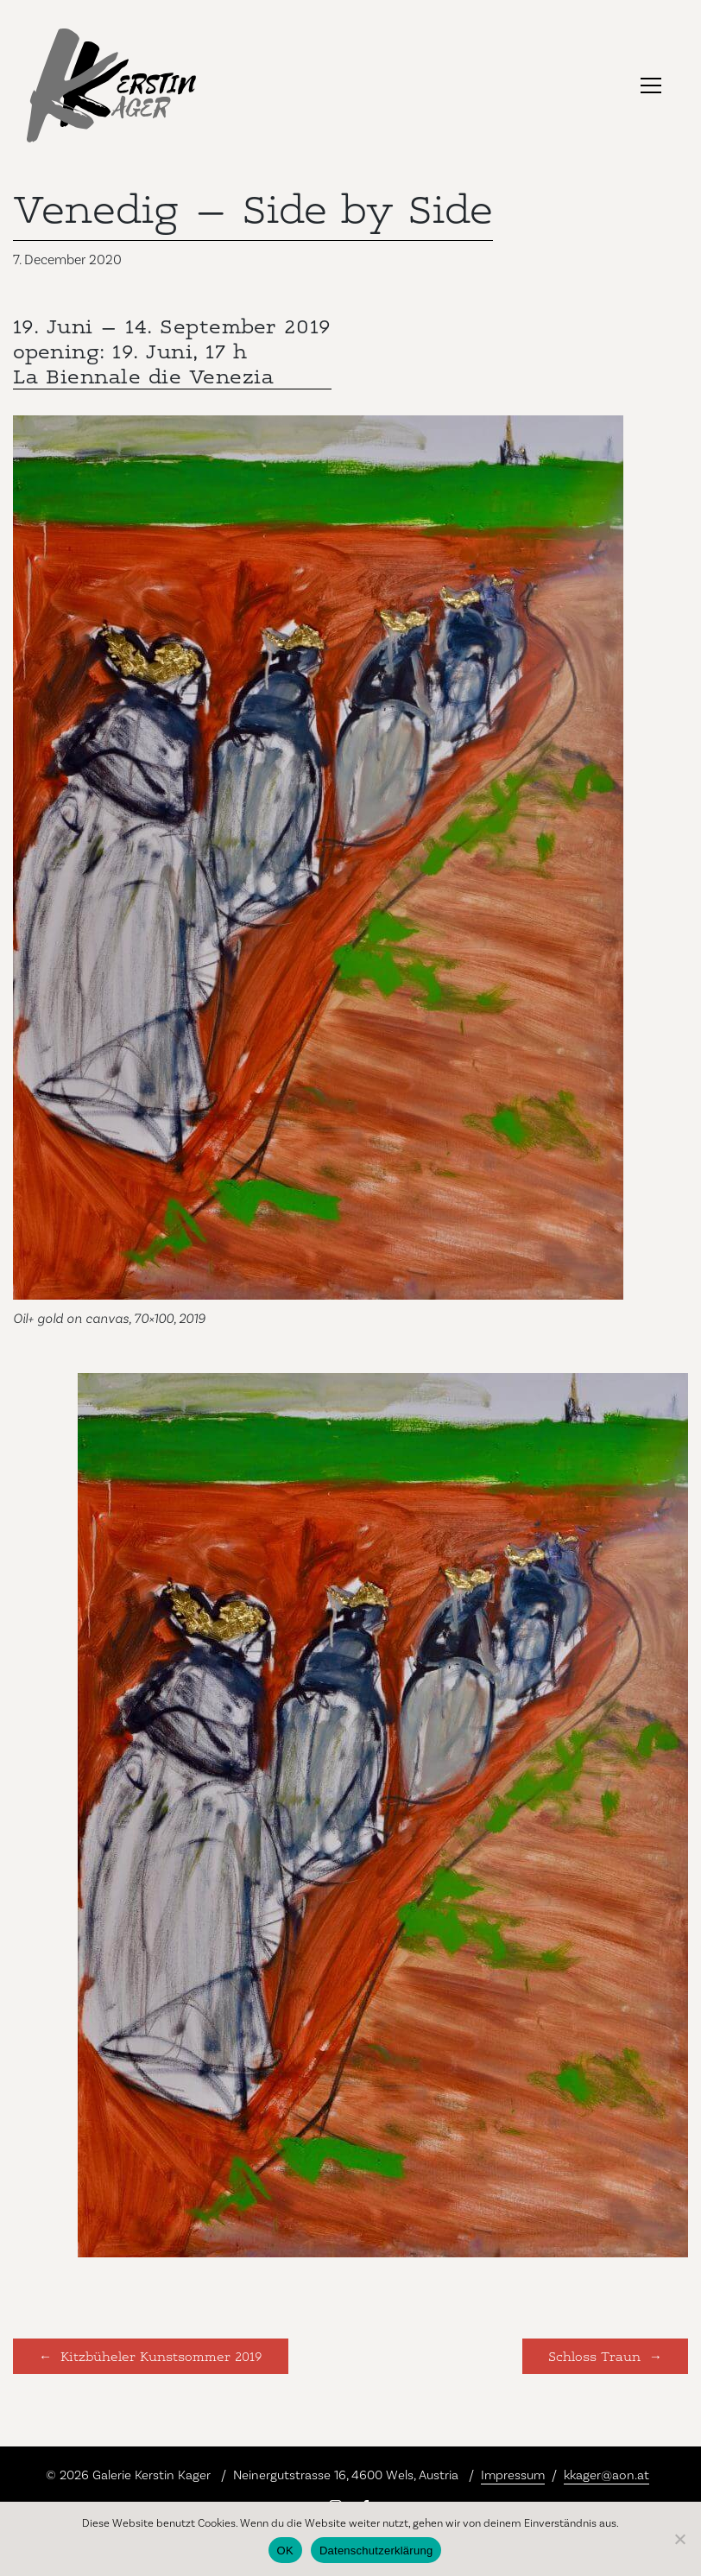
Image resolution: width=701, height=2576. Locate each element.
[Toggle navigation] (651, 85)
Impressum (513, 2475)
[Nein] (679, 2539)
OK (285, 2550)
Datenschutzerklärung (376, 2550)
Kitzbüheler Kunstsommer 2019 (161, 2355)
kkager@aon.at (606, 2475)
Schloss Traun (594, 2355)
